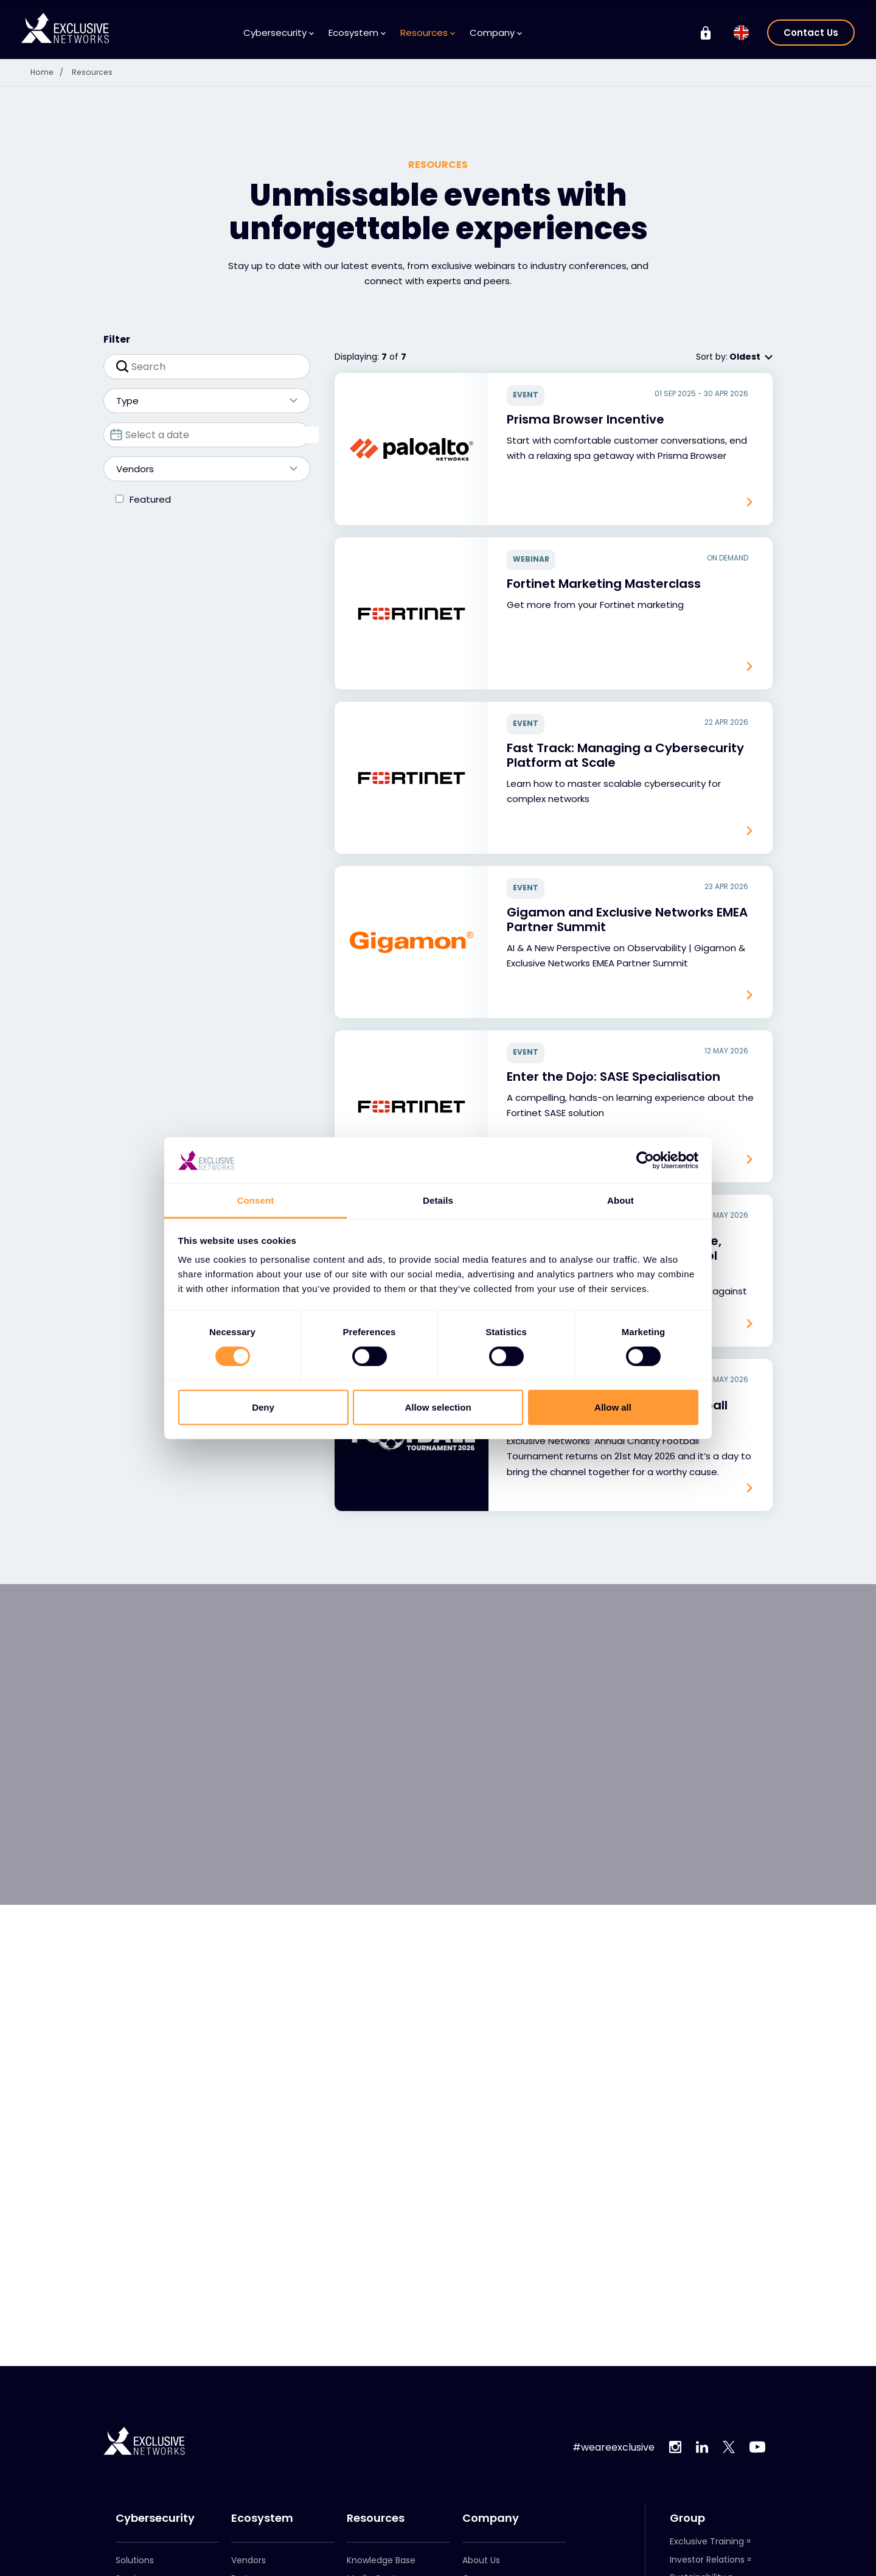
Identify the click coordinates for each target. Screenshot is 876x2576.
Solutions (135, 2560)
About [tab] (620, 1200)
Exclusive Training (707, 2541)
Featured (150, 499)
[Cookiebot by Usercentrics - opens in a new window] (645, 1160)
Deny (263, 1406)
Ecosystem (357, 32)
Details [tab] (438, 1200)
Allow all (612, 1406)
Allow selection (438, 1406)
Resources (427, 32)
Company (496, 32)
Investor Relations (707, 2559)
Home (51, 72)
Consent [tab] (255, 1200)
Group (687, 2518)
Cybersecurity (278, 32)
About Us (481, 2560)
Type (200, 400)
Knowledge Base (381, 2560)
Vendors (200, 468)
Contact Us (811, 32)
